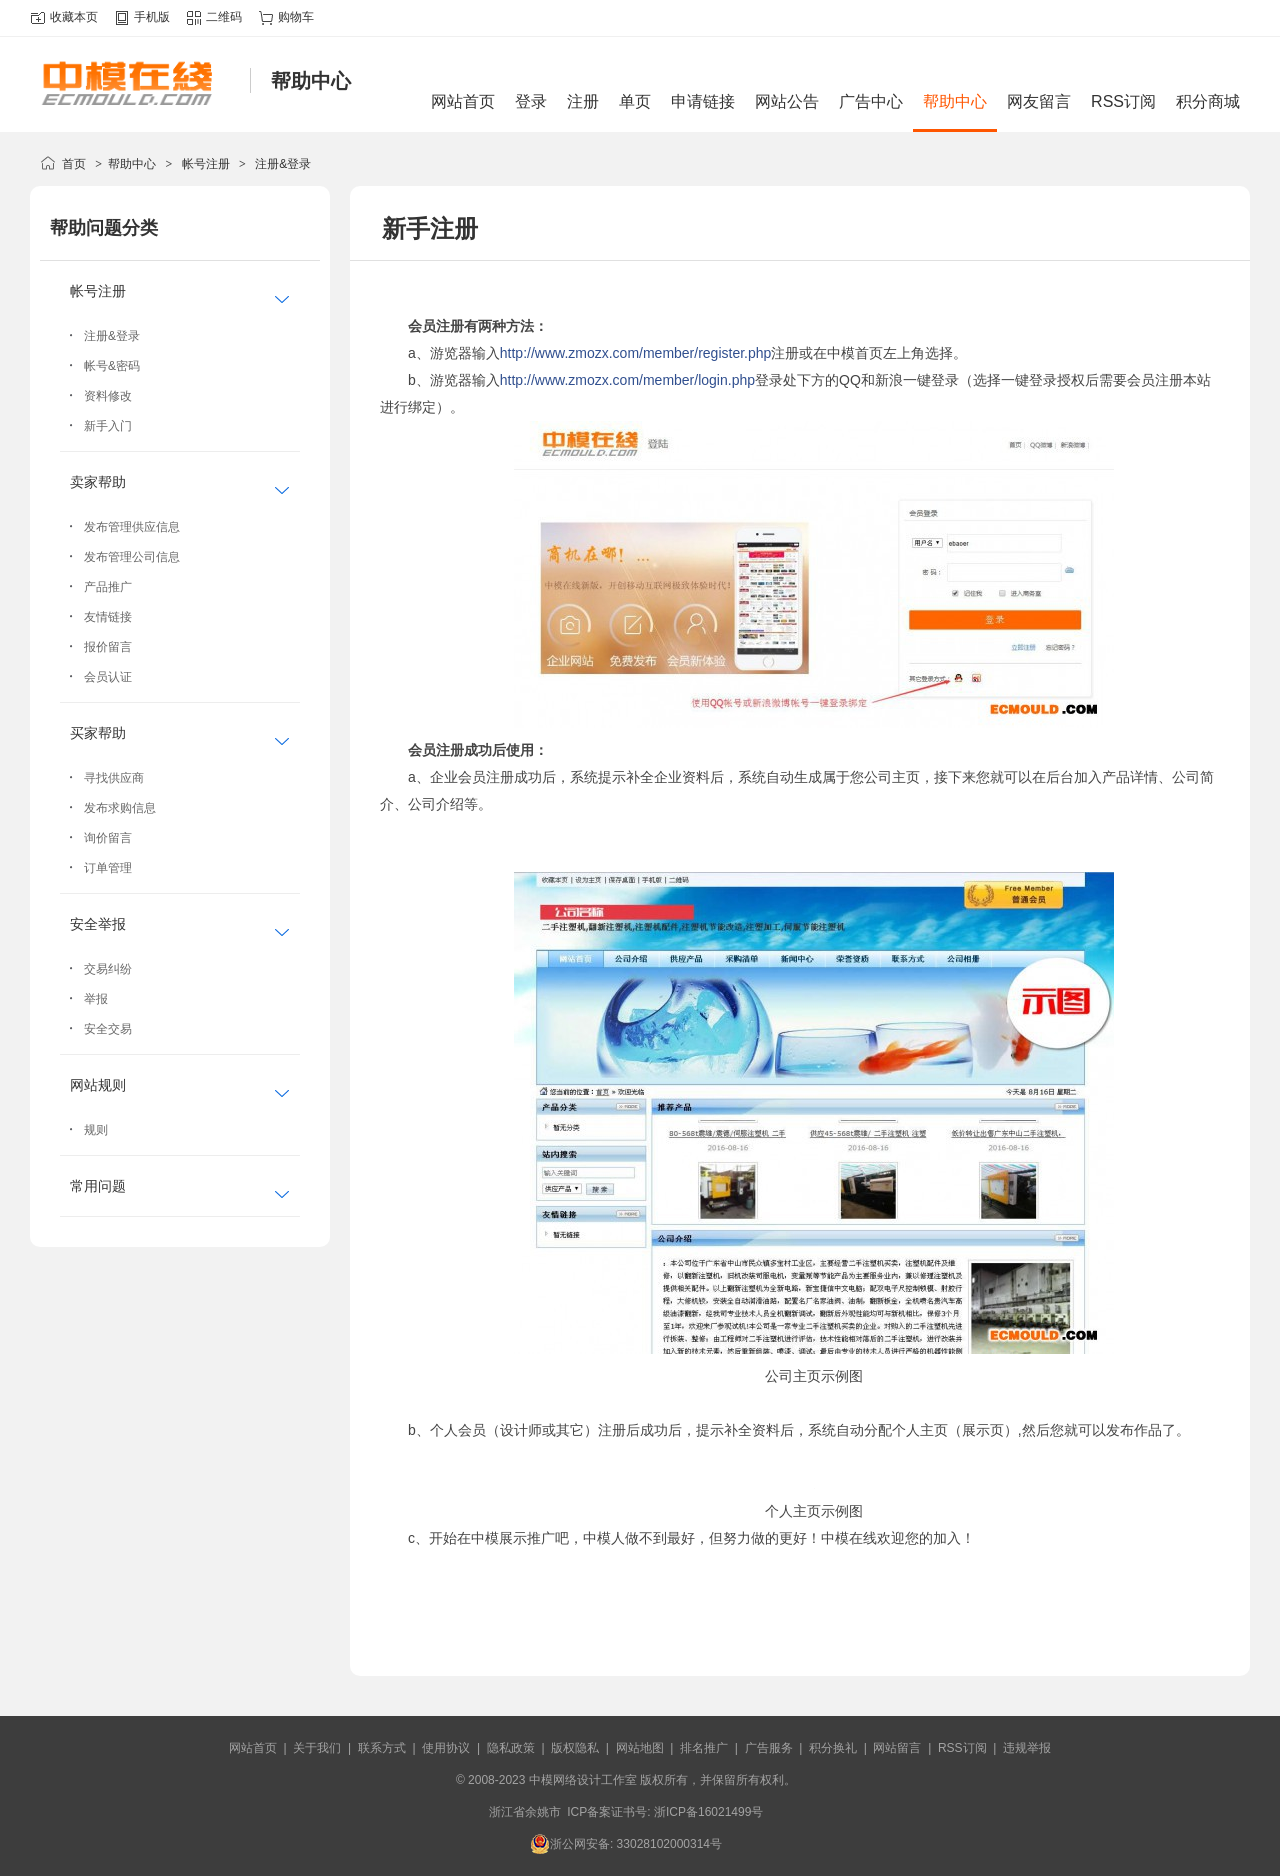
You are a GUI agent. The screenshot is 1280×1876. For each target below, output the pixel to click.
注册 (583, 101)
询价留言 (108, 838)
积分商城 (1208, 101)
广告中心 (871, 101)
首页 (74, 164)
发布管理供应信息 (132, 527)
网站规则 (98, 1085)
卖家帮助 (98, 482)
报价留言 (108, 647)
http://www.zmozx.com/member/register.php (636, 353)
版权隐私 (575, 1748)
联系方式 (382, 1748)
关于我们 (317, 1748)
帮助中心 (955, 101)
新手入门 (108, 426)
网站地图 (640, 1748)
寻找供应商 (114, 778)
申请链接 (703, 101)
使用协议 (446, 1748)
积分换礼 (833, 1748)
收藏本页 (74, 17)
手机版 (152, 17)
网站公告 (787, 101)
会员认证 (108, 677)
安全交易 (108, 1029)
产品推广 (108, 587)
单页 (635, 101)
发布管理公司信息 (132, 557)
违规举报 (1027, 1748)
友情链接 (108, 617)
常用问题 (98, 1186)
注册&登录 (283, 164)
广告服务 (769, 1748)
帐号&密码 (112, 366)
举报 (96, 999)
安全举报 (98, 924)
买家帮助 (98, 733)
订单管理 (108, 868)
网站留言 (897, 1748)
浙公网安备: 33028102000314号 (626, 1844)
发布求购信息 (120, 808)
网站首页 (463, 101)
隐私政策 (511, 1748)
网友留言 (1039, 101)
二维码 (224, 17)
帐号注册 (206, 164)
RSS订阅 (1123, 101)
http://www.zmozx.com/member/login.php (627, 380)
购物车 (296, 17)
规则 (96, 1130)
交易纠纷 (108, 969)
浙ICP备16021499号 (708, 1812)
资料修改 (108, 396)
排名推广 (704, 1748)
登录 (531, 101)
